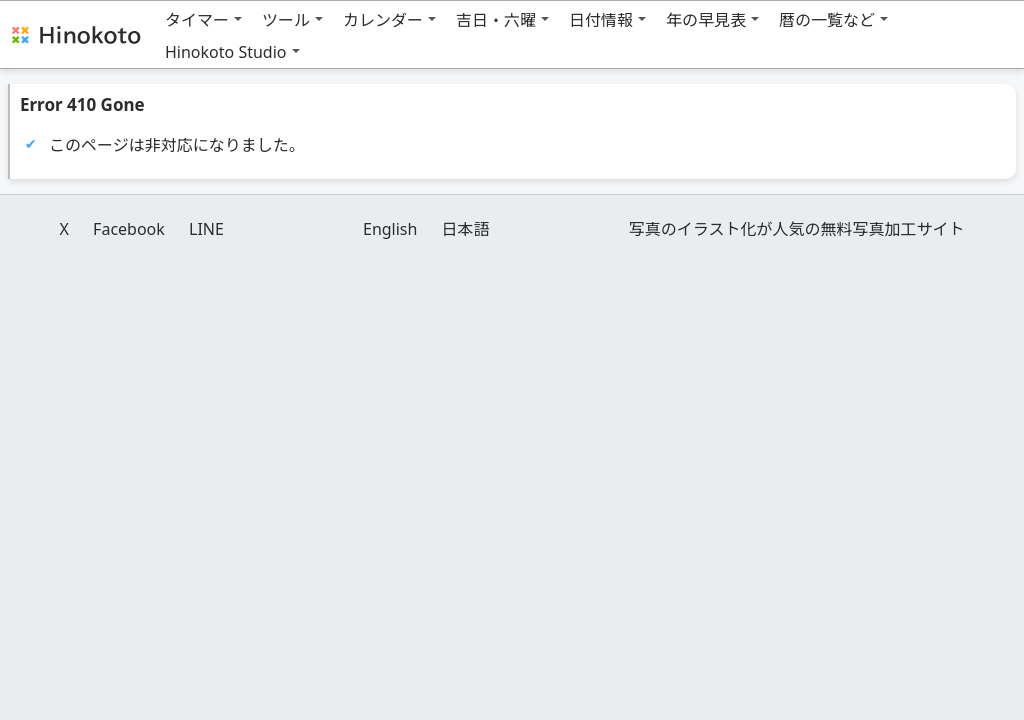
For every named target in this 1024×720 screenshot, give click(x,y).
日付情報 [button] (601, 20)
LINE (206, 229)
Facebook (129, 229)
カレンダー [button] (383, 20)
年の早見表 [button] (706, 20)
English (390, 229)
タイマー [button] (197, 20)
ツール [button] (286, 20)
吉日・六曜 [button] (496, 20)
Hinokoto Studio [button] (226, 52)
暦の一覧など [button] (827, 20)
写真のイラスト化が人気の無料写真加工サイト (797, 229)
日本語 (466, 229)
